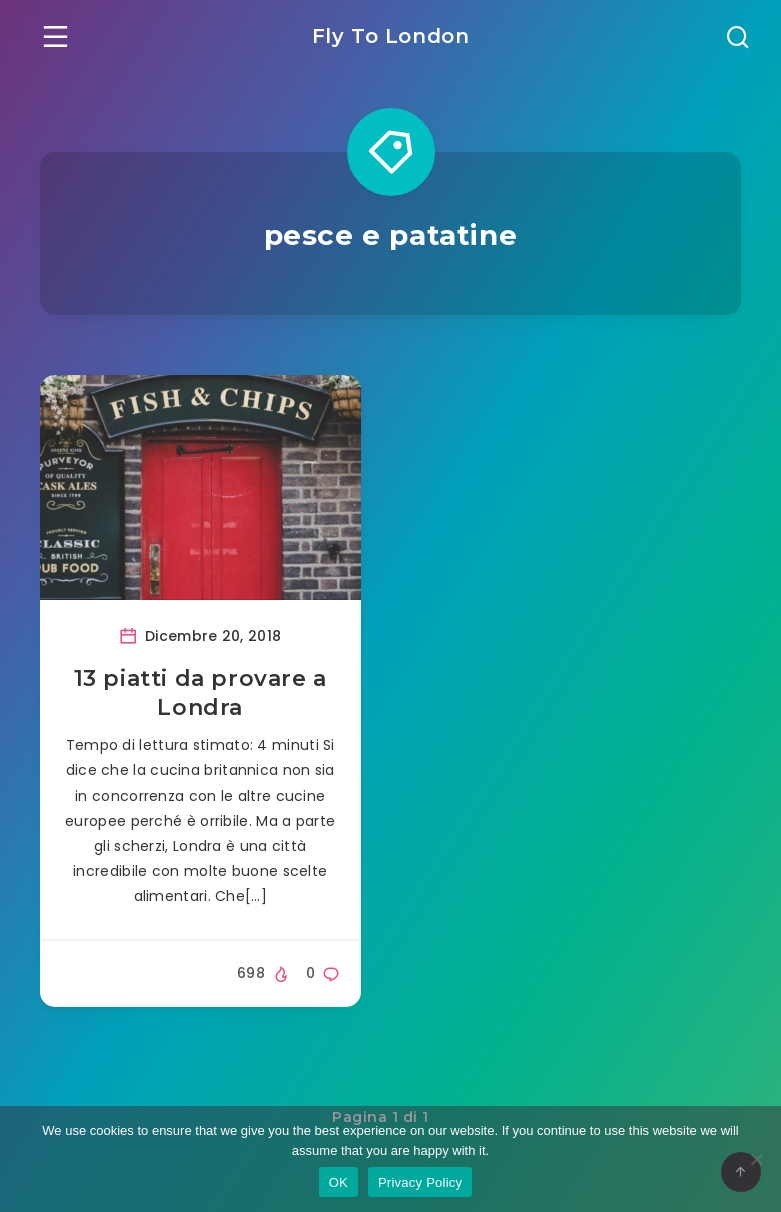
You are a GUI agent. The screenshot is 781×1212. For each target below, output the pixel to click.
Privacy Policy (420, 1182)
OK (338, 1182)
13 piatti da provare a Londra (200, 693)
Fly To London (391, 36)
